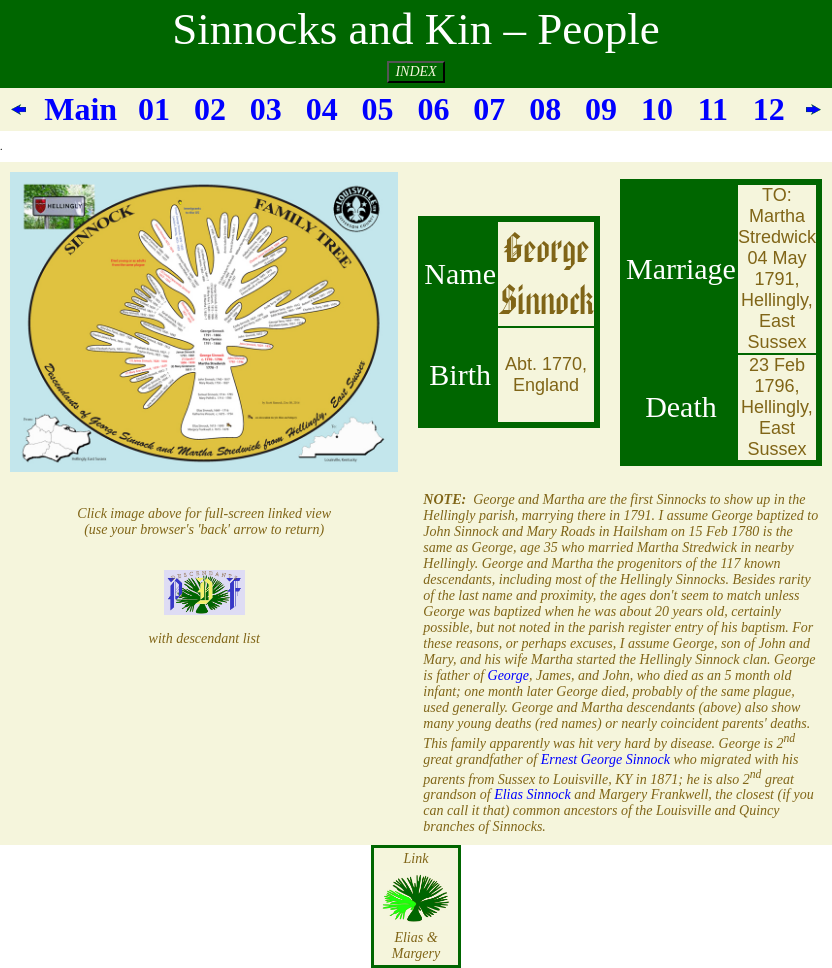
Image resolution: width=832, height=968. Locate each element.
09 (601, 109)
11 (713, 109)
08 (545, 109)
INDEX (415, 71)
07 (489, 109)
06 (433, 109)
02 (210, 109)
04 (322, 109)
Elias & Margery (416, 945)
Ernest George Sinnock (605, 759)
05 (378, 109)
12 (769, 109)
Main (80, 109)
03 (266, 109)
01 (154, 109)
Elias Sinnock (533, 794)
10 (657, 109)
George (506, 675)
